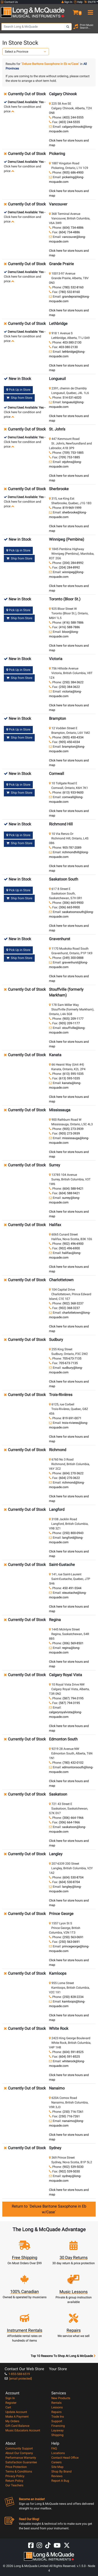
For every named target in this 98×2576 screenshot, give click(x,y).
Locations (58, 2453)
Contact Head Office (65, 2457)
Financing (58, 2426)
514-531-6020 (72, 397)
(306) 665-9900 (73, 902)
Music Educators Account (22, 2430)
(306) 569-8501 (73, 1643)
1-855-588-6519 (17, 2374)
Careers (56, 2462)
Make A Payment (17, 2416)
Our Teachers (14, 2485)
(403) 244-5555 (73, 117)
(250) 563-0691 (73, 1937)
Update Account (16, 2412)
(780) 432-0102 (73, 1762)
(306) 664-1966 (73, 1818)
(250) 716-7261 (73, 2111)
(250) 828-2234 (73, 1997)
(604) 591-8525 (73, 2052)
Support (56, 2421)
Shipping (57, 2435)
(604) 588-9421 (73, 1188)
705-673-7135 (72, 1358)
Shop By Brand (61, 2471)
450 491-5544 (72, 1588)
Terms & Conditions (18, 2471)
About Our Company (19, 2453)
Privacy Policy (14, 2476)
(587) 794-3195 (73, 1698)
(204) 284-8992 (73, 563)
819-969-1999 (72, 508)
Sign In (10, 2398)
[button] (73, 10)
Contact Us (9, 2)
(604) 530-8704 (73, 1877)
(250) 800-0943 (73, 1533)
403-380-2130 (72, 342)
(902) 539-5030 (73, 2167)
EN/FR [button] (90, 1)
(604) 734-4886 (73, 227)
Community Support (19, 2448)
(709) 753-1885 (73, 452)
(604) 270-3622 (73, 1473)
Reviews (57, 2476)
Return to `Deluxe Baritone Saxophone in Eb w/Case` (49, 2209)
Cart (8, 2407)
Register (10, 2403)
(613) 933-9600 (73, 792)
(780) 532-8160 (73, 287)
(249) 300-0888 (73, 958)
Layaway (57, 2430)
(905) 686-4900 (73, 172)
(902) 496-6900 (73, 1243)
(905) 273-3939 (73, 1129)
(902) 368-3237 (73, 1303)
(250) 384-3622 (73, 682)
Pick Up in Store (18, 389)
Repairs (56, 2412)
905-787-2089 (72, 847)
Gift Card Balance (17, 2426)
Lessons (57, 2407)
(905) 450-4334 (73, 737)
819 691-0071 (72, 1418)
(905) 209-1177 (73, 1018)
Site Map (57, 2467)
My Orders (12, 2421)
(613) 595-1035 (73, 1074)
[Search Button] (68, 26)
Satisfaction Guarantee (21, 2462)
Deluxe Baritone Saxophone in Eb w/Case (50, 64)
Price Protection (16, 2467)
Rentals (56, 2403)
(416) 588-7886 (73, 622)
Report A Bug (60, 2480)
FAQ (54, 2448)
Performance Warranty (20, 2457)
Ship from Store (19, 398)
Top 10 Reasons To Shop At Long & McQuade (63, 2356)
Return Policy (14, 2480)
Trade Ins (57, 2416)
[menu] (90, 10)
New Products (60, 2398)
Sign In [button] (67, 1)
